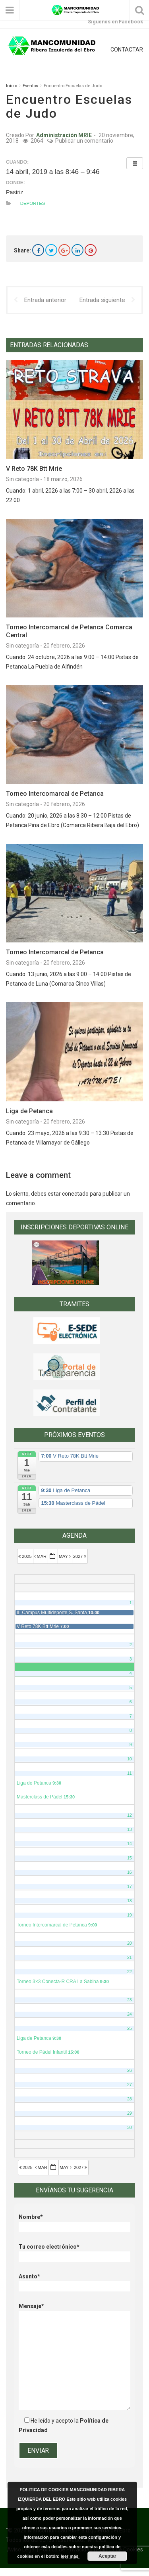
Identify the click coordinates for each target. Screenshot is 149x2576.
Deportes (32, 203)
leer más (70, 2556)
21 (129, 1957)
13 (129, 1829)
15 (129, 1858)
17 (129, 1886)
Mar (41, 1556)
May (65, 1556)
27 (129, 2084)
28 (129, 2098)
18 (129, 1900)
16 (129, 1872)
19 (129, 1915)
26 (129, 2070)
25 (129, 2028)
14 (129, 1843)
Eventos (30, 85)
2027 (80, 1556)
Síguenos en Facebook (115, 22)
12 (129, 1815)
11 (129, 1773)
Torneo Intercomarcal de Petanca (55, 793)
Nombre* (74, 2222)
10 (129, 1758)
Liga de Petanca (29, 1111)
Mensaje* (74, 2311)
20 (129, 1943)
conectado (75, 1194)
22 (129, 1971)
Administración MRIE (64, 135)
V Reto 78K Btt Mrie (34, 468)
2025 (25, 1556)
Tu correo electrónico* (74, 2251)
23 (129, 1999)
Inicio (11, 85)
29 (129, 2113)
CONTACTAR (126, 49)
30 (129, 2127)
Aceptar (107, 2556)
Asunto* (74, 2281)
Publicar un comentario (84, 141)
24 (129, 2014)
